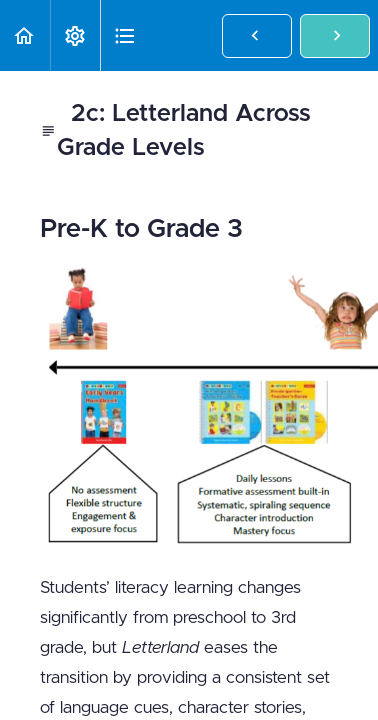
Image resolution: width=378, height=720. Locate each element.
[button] (25, 35)
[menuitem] (75, 35)
